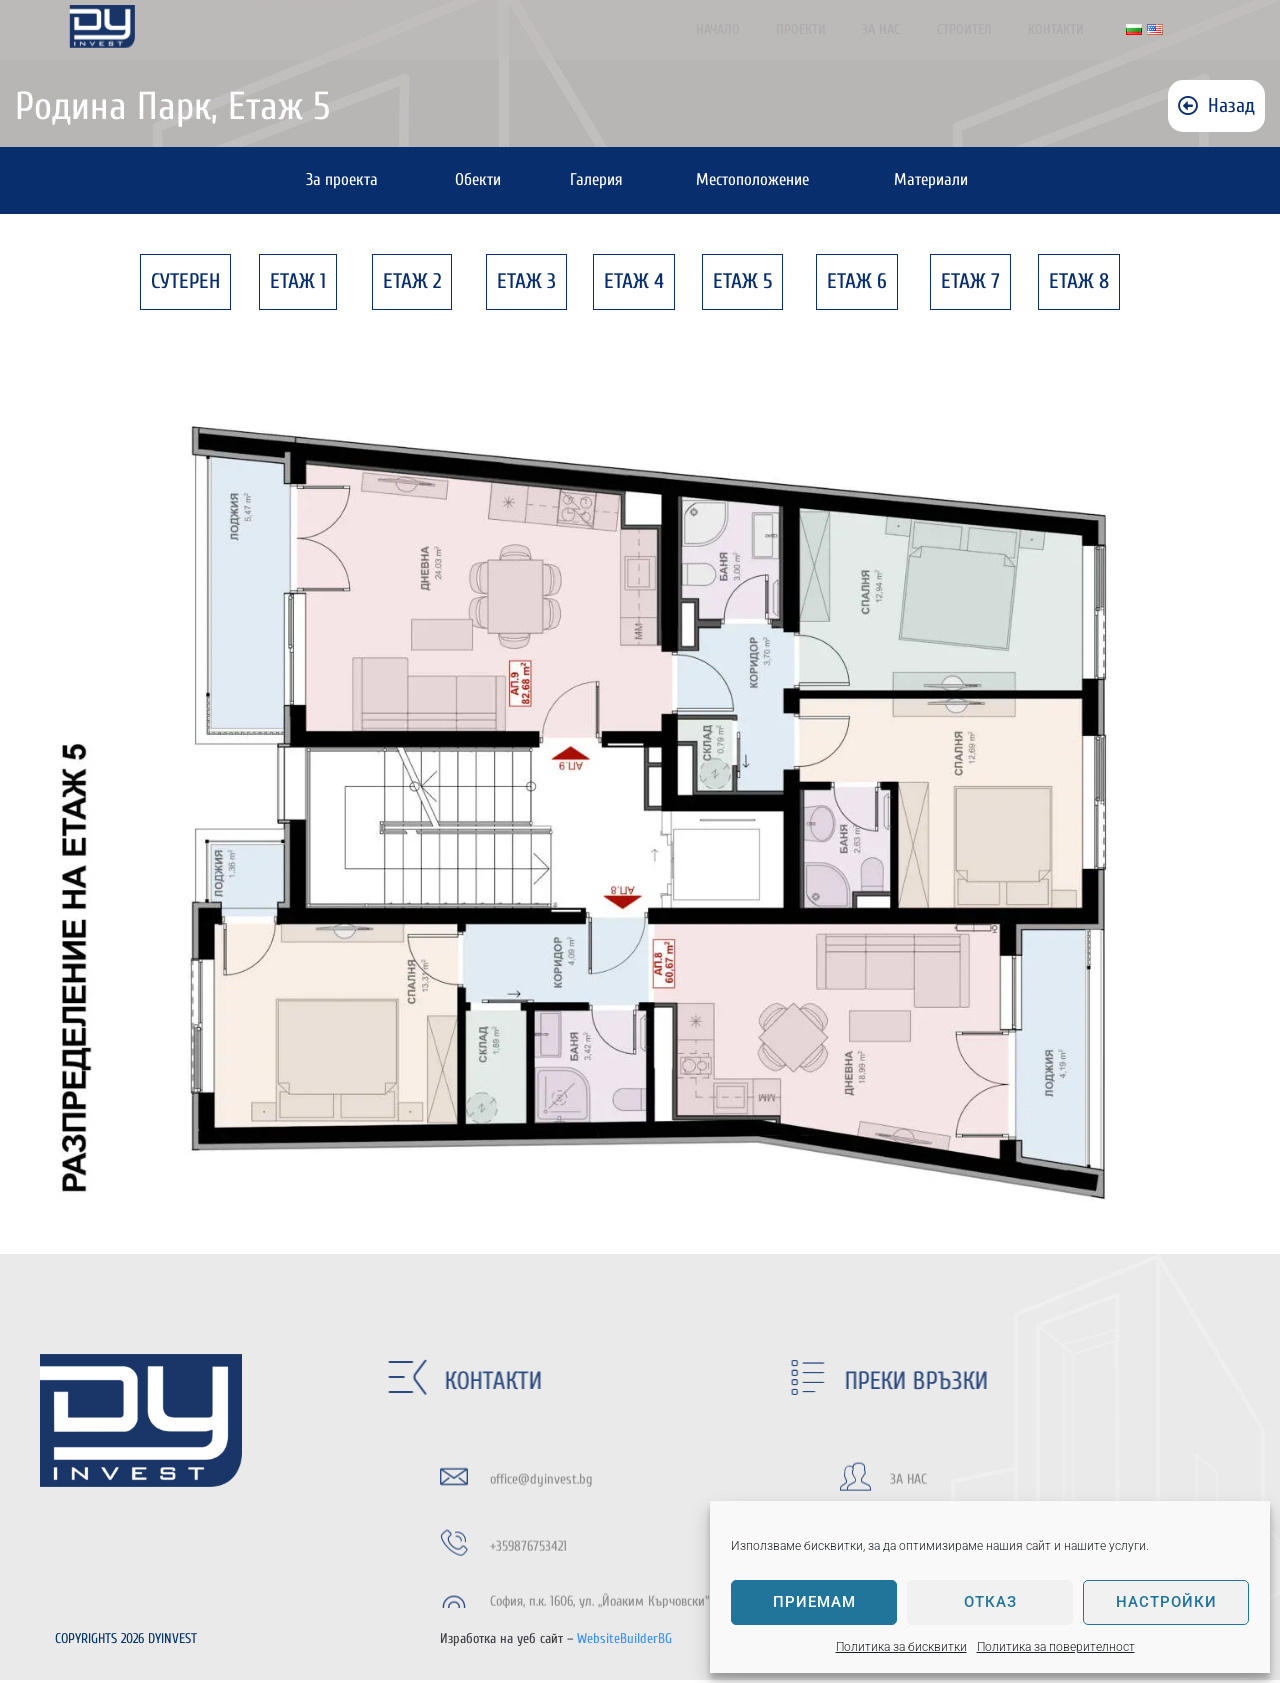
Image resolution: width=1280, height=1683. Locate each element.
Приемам (814, 1602)
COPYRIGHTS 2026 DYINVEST (128, 1641)
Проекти (832, 29)
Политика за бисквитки (901, 1647)
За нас (906, 29)
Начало (755, 29)
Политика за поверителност (1056, 1647)
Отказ (990, 1602)
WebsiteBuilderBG (624, 1641)
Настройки (1166, 1602)
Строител (982, 29)
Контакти (1068, 29)
